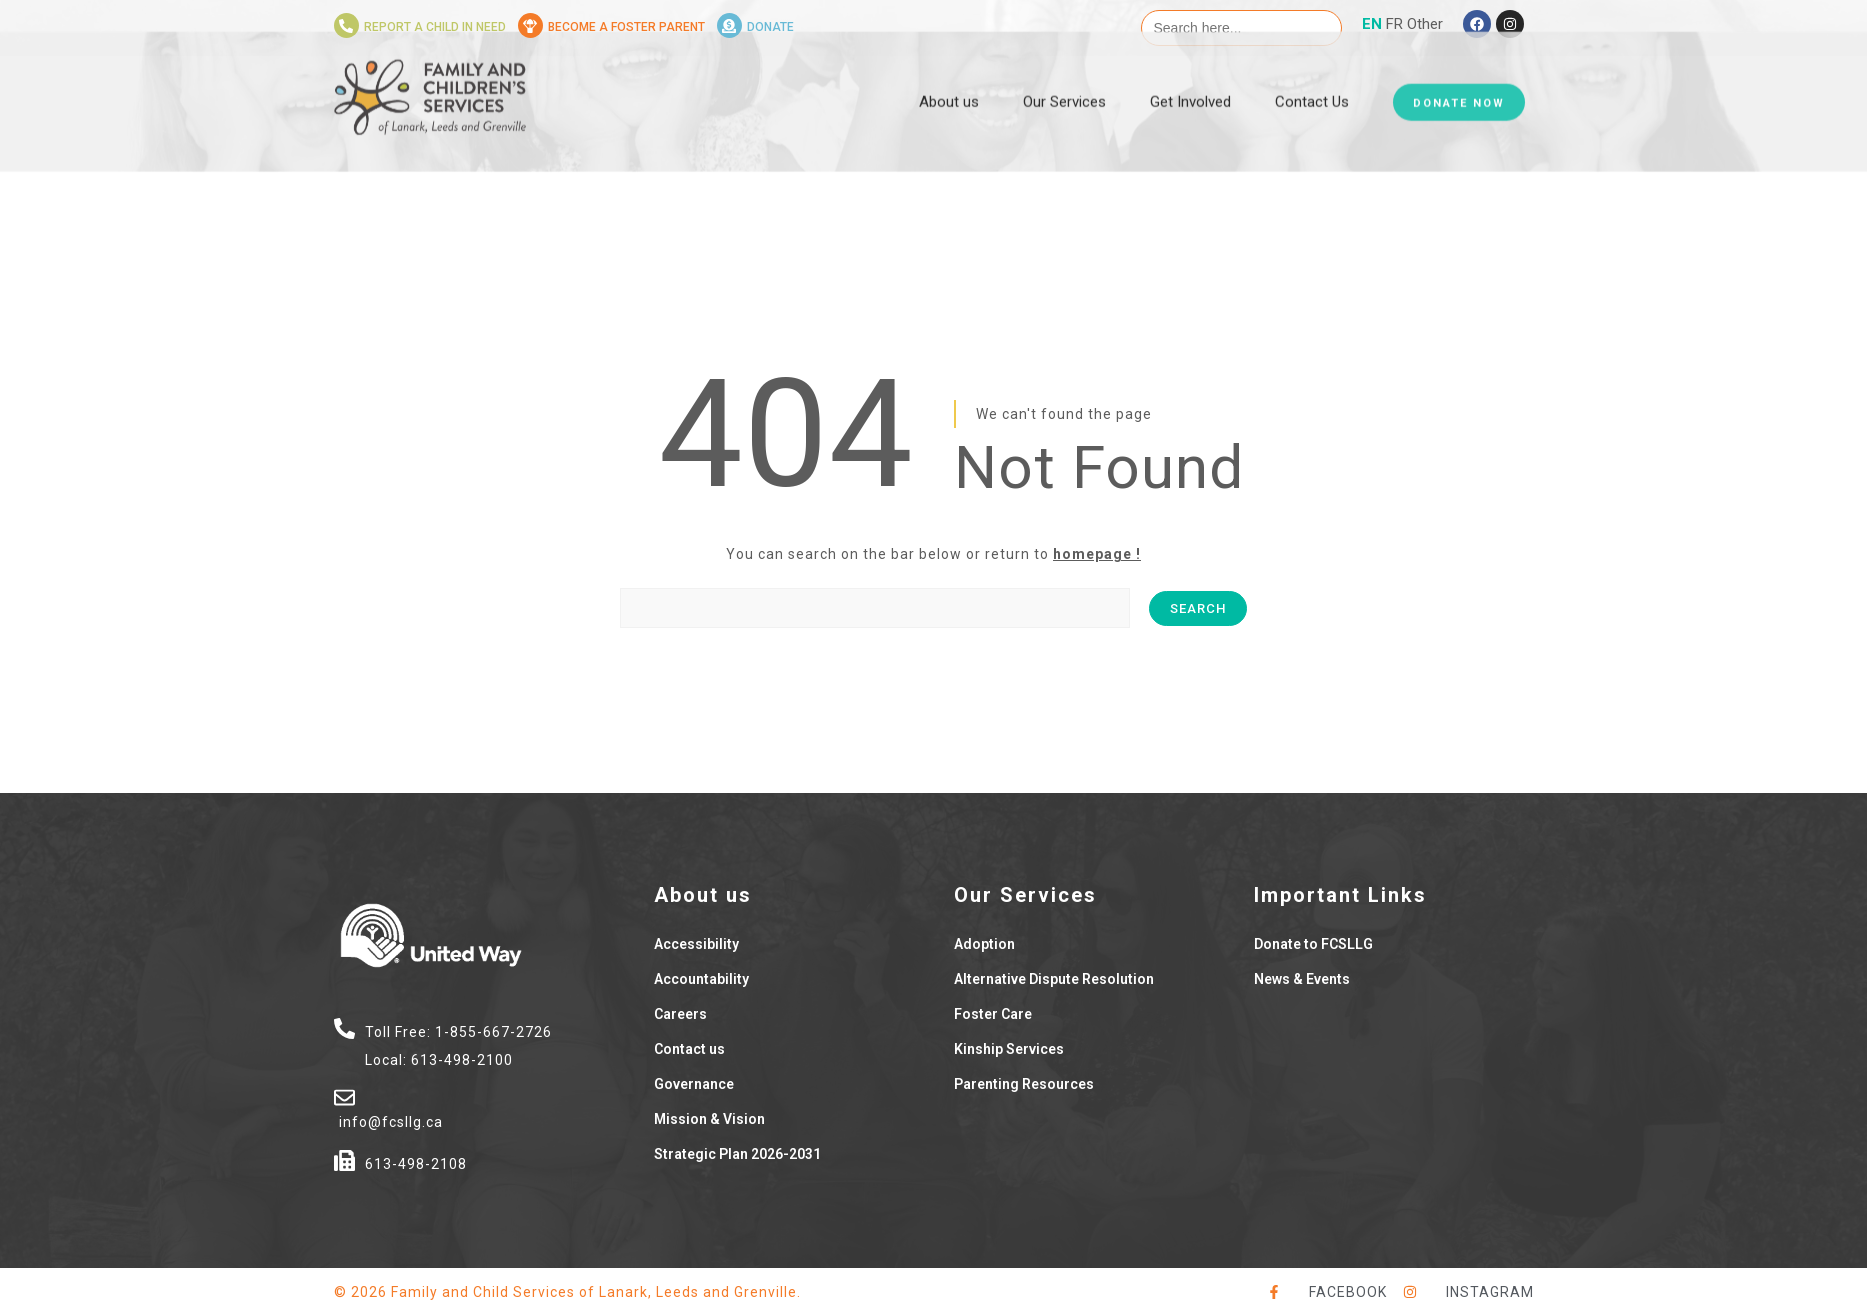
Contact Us (1312, 77)
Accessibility (696, 944)
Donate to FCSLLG (1313, 944)
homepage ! (1097, 554)
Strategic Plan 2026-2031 (737, 1154)
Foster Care (993, 1014)
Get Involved (1190, 77)
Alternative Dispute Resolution (1054, 979)
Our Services (1064, 77)
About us (949, 77)
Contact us (689, 1049)
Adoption (984, 944)
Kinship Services (1009, 1049)
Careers (680, 1014)
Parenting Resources (1024, 1084)
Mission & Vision (709, 1119)
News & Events (1302, 979)
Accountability (701, 979)
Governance (694, 1084)
